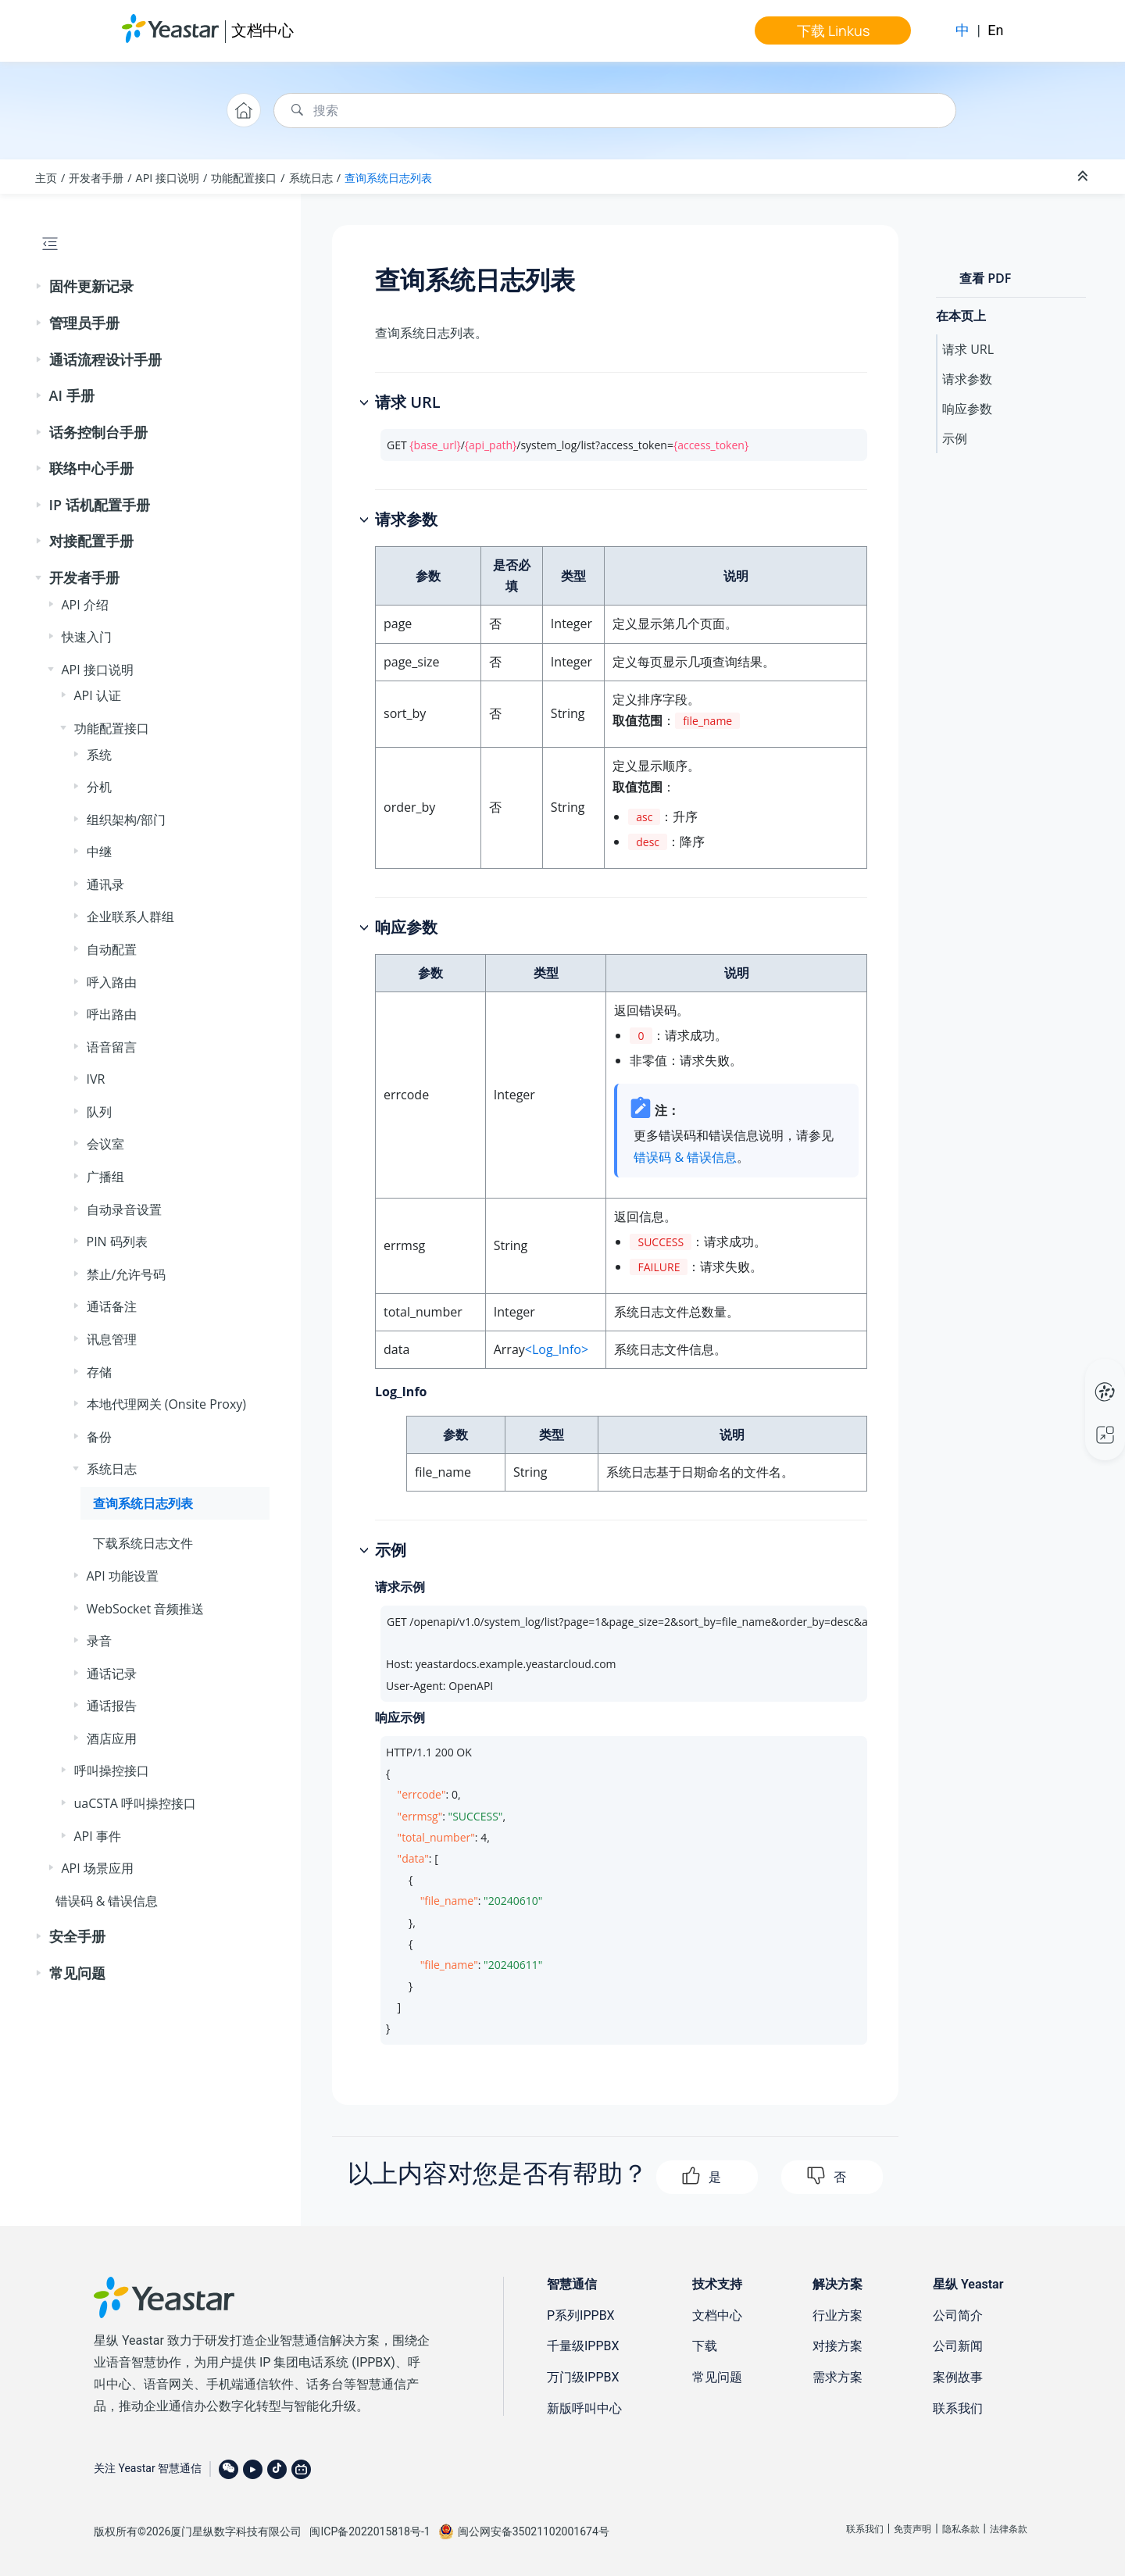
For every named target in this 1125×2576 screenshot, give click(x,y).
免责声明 (912, 2529)
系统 (99, 754)
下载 (704, 2345)
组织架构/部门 (126, 819)
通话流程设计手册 (105, 359)
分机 (99, 786)
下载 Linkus (833, 30)
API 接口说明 (168, 177)
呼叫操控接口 (111, 1770)
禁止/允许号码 (126, 1274)
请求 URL (968, 349)
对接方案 (837, 2345)
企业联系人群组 (130, 916)
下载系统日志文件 (143, 1543)
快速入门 (87, 636)
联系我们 (958, 2408)
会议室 (105, 1143)
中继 (99, 851)
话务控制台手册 (98, 432)
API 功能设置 (123, 1576)
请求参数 (967, 379)
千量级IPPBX (583, 2345)
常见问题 (77, 1972)
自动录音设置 (124, 1209)
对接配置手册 (91, 540)
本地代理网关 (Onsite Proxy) (167, 1404)
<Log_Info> (556, 1349)
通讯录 (105, 884)
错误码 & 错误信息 (107, 1901)
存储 (99, 1372)
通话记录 (112, 1673)
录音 (99, 1640)
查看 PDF (985, 278)
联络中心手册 (91, 468)
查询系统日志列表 (388, 177)
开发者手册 (96, 177)
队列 (99, 1111)
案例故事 (958, 2377)
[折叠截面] (1084, 176)
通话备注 (112, 1306)
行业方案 (837, 2315)
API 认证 (97, 695)
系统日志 (311, 177)
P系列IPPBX (581, 2315)
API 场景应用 (98, 1868)
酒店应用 (112, 1738)
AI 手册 (72, 395)
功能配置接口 (244, 177)
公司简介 (958, 2315)
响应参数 (967, 408)
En (995, 30)
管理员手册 (84, 322)
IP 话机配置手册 (99, 504)
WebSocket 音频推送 (146, 1608)
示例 (954, 438)
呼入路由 (112, 982)
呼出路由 (112, 1014)
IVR (96, 1079)
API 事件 (97, 1836)
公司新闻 (958, 2345)
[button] (39, 286)
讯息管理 (112, 1339)
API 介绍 (85, 604)
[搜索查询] (614, 110)
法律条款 (1008, 2529)
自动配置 (112, 949)
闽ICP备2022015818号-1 (369, 2531)
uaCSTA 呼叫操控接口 (135, 1803)
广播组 (105, 1176)
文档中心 (262, 30)
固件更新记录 (91, 286)
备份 (99, 1436)
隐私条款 (961, 2529)
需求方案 (837, 2377)
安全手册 (77, 1936)
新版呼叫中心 (584, 2408)
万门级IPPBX (583, 2377)
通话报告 (112, 1705)
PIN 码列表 (117, 1241)
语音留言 (112, 1047)
